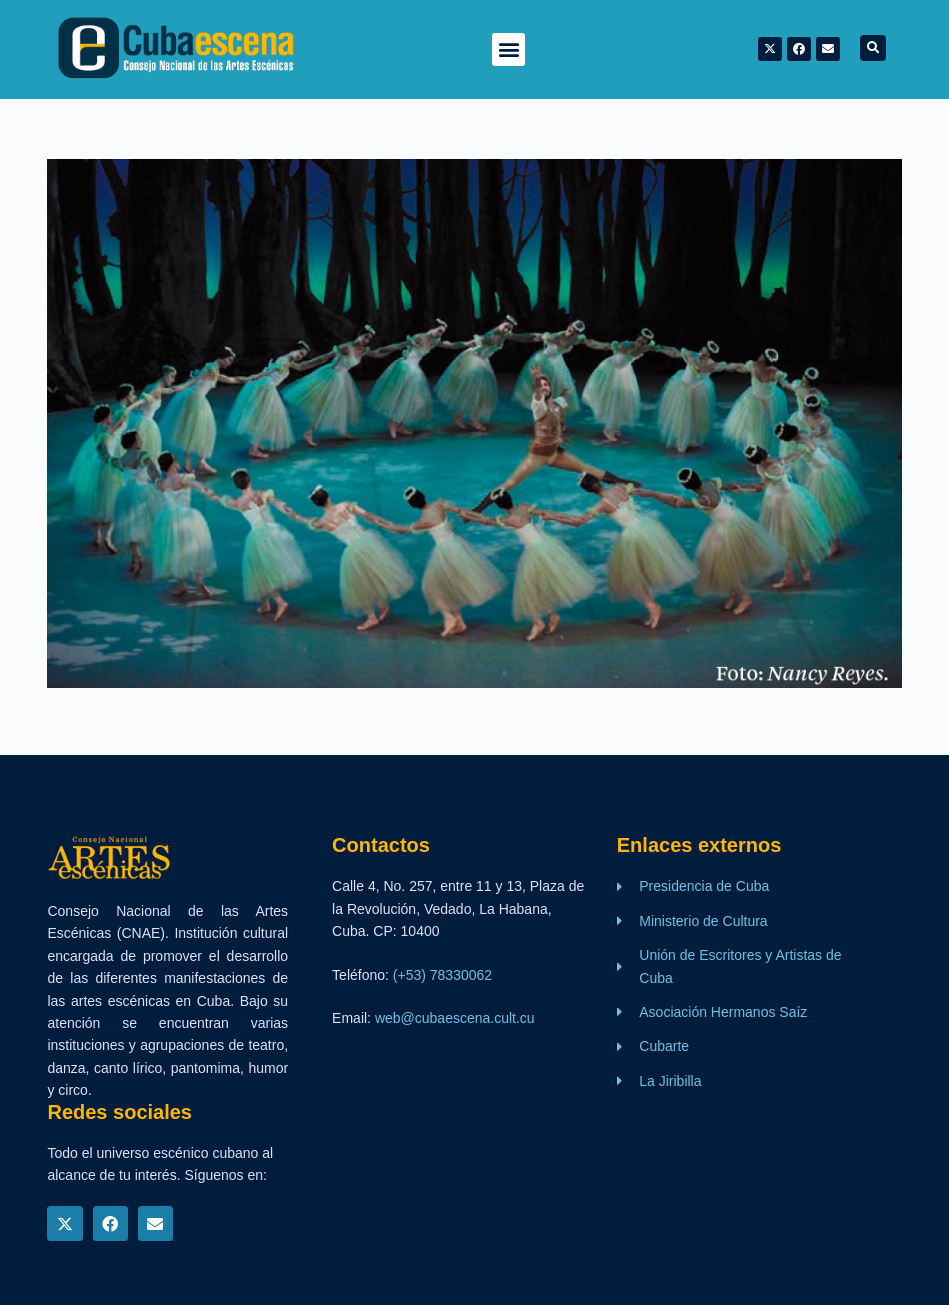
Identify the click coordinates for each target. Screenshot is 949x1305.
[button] (508, 49)
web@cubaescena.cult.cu (455, 1018)
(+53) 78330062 (442, 975)
